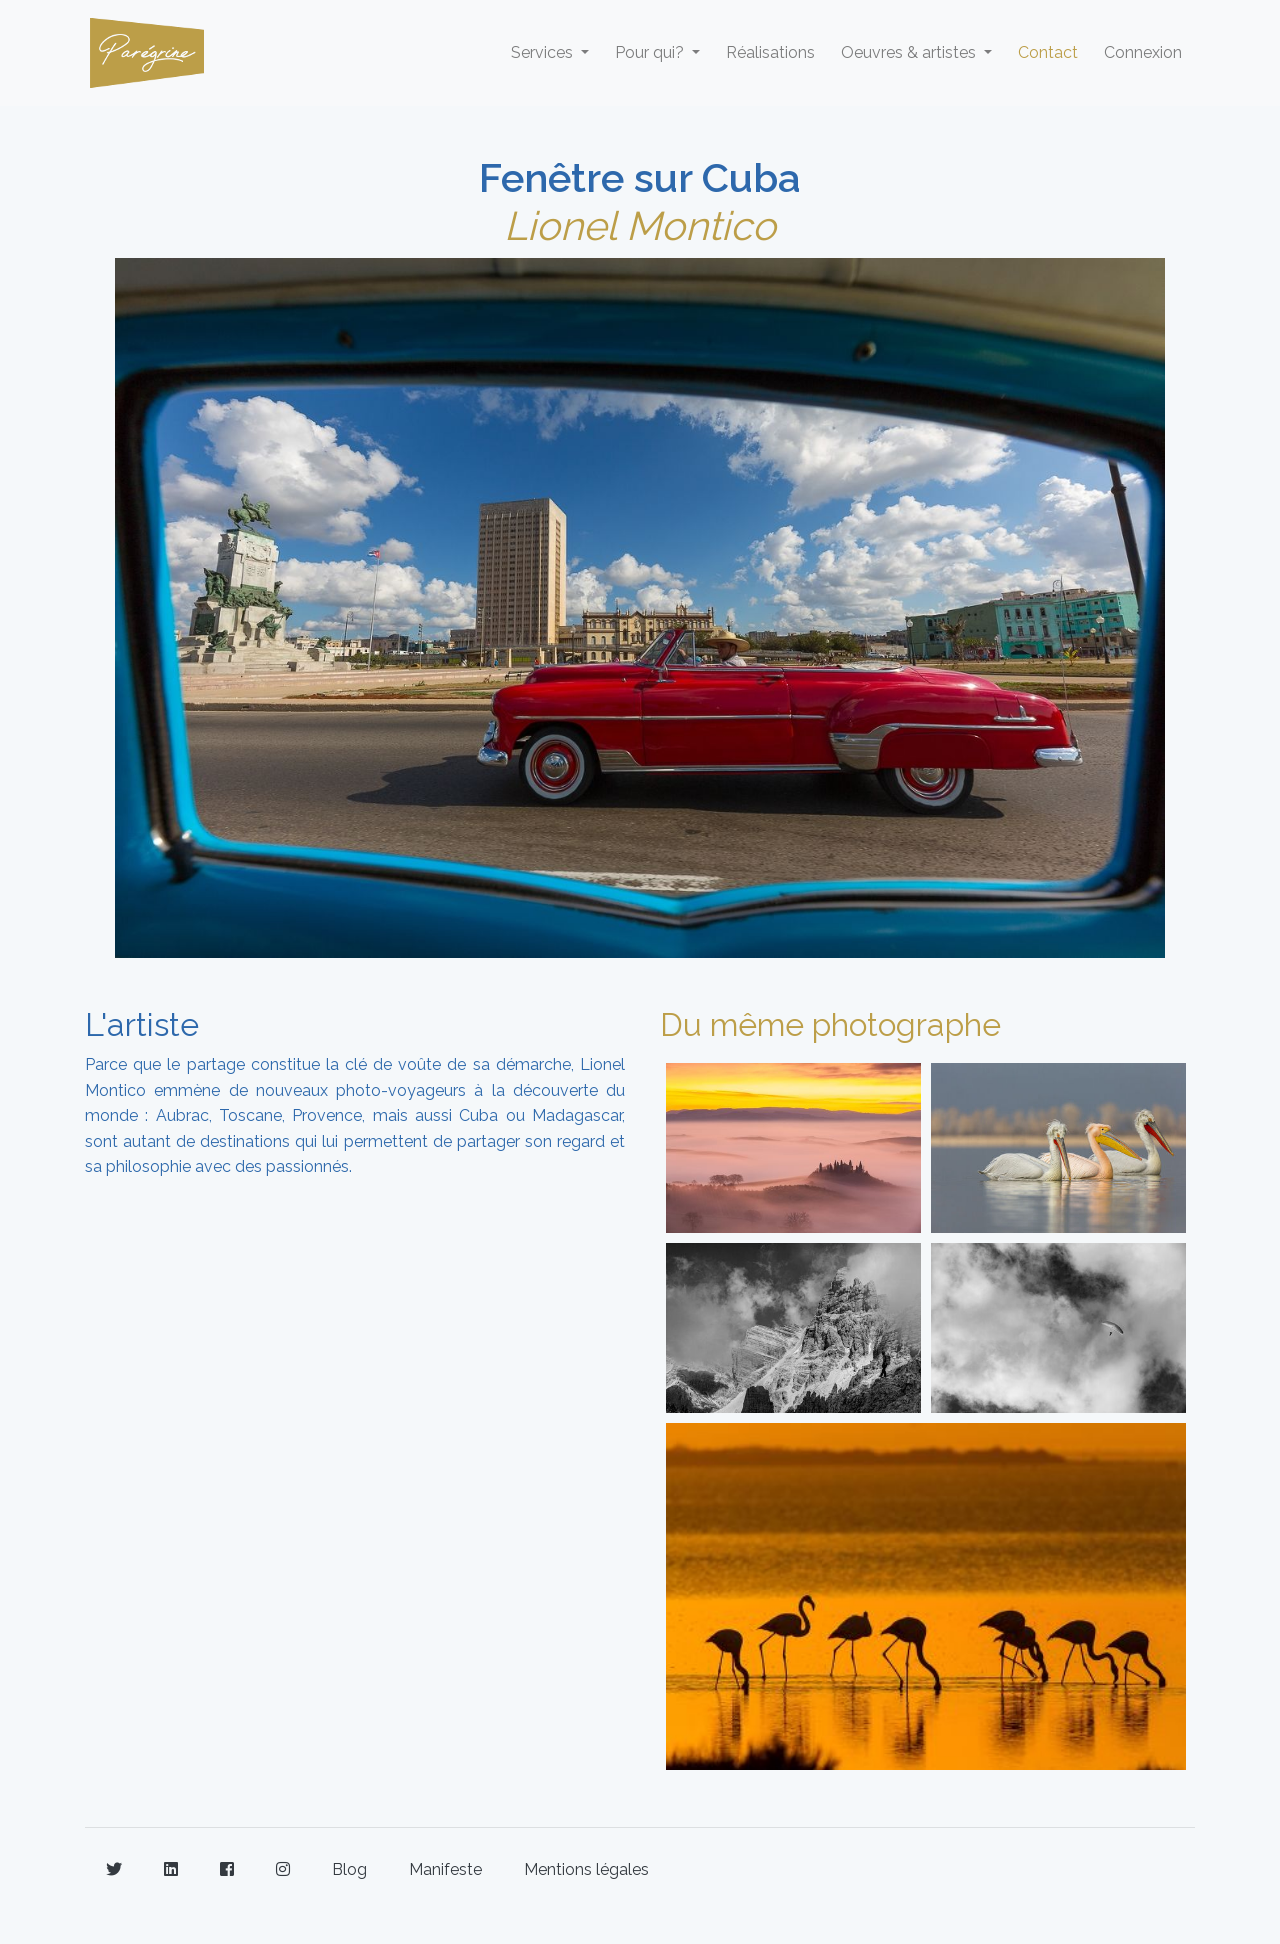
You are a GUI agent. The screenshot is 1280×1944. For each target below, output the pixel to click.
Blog (349, 1869)
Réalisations (770, 52)
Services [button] (544, 52)
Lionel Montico (640, 225)
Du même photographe (830, 1024)
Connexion (1143, 52)
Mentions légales (586, 1869)
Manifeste (445, 1869)
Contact (1048, 52)
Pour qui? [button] (651, 52)
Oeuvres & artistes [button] (910, 52)
